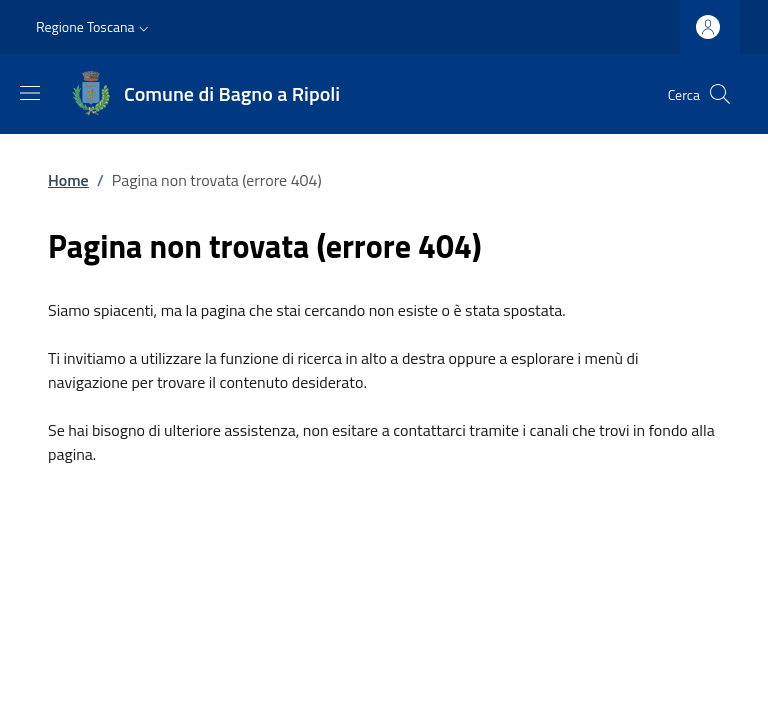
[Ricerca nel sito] (720, 94)
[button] (94, 27)
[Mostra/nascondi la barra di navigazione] (30, 93)
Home (68, 180)
